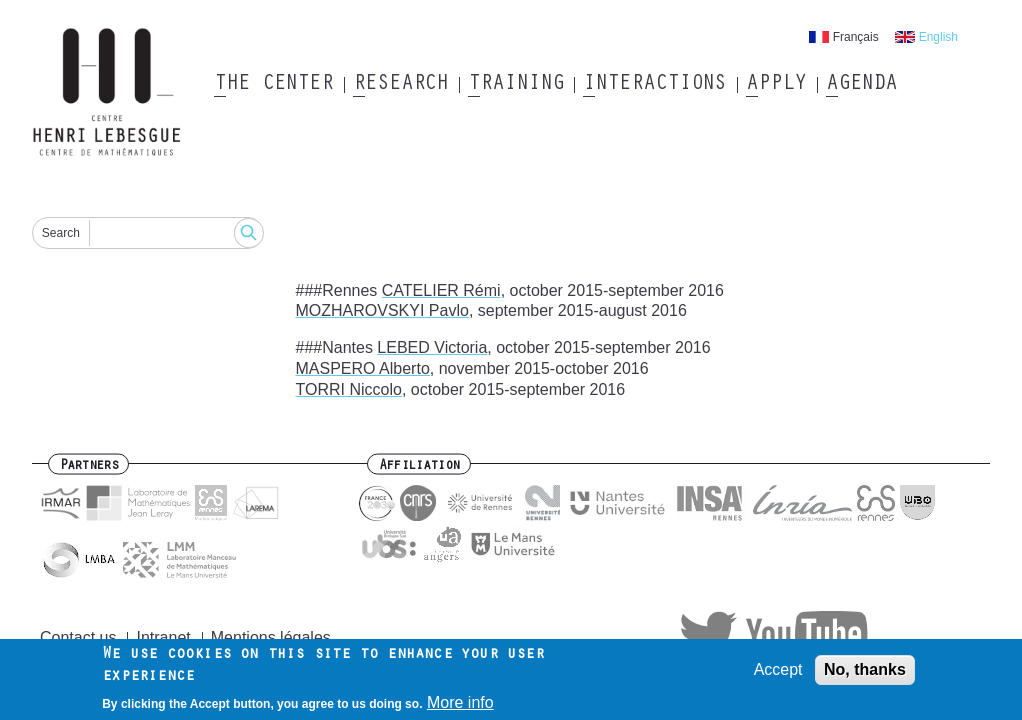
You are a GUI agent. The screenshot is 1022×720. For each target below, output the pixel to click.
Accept (778, 674)
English (938, 37)
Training (515, 85)
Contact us (78, 637)
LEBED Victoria (432, 347)
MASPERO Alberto (363, 368)
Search (61, 233)
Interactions (654, 85)
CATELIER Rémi (441, 290)
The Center (273, 85)
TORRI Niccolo (349, 389)
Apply (776, 85)
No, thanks (865, 674)
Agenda (861, 85)
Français (856, 37)
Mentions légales (271, 637)
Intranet (163, 637)
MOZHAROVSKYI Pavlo (382, 310)
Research (400, 85)
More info (460, 708)
